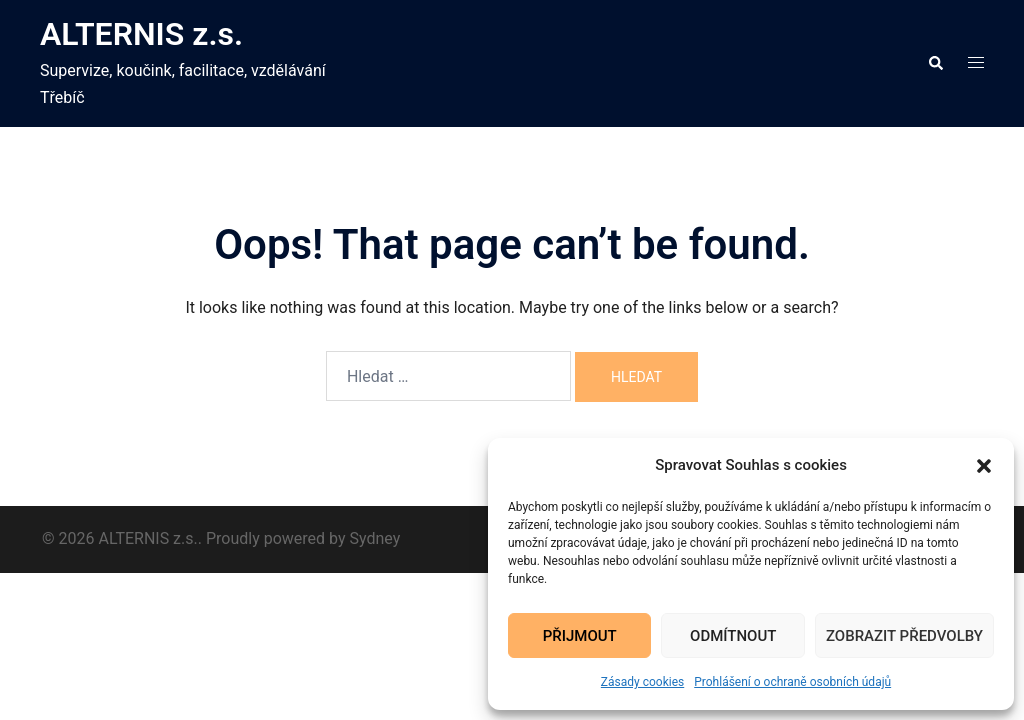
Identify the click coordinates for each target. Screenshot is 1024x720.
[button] (984, 466)
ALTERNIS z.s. (141, 34)
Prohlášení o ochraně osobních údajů (792, 682)
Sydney (375, 538)
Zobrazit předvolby (904, 636)
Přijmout (580, 636)
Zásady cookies (642, 682)
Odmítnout (733, 636)
